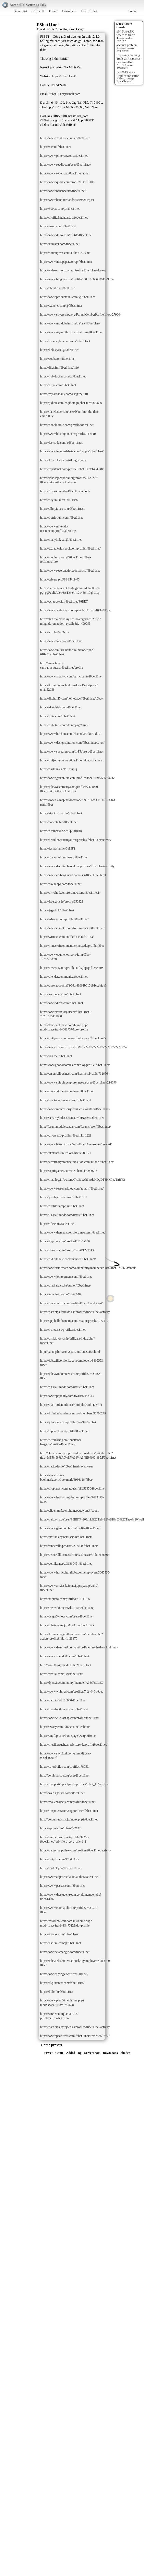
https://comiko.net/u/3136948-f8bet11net (66, 1563)
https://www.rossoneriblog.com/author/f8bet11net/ (72, 1188)
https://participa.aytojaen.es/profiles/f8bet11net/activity (75, 2027)
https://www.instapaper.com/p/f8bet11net (66, 261)
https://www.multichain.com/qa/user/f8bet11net (70, 323)
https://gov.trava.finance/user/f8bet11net (65, 1100)
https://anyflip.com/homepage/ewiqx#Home (68, 1735)
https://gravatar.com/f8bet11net (59, 244)
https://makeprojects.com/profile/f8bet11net (67, 1802)
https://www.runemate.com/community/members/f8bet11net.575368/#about (88, 1268)
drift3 (123, 40)
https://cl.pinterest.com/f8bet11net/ (62, 1982)
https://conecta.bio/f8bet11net (59, 822)
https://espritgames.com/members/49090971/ (68, 1170)
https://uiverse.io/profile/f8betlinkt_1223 (65, 1135)
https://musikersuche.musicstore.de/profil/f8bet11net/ (73, 1744)
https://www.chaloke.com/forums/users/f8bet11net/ (72, 928)
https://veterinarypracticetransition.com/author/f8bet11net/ (77, 1162)
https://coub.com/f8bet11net (57, 358)
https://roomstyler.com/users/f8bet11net (65, 341)
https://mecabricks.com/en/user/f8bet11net (67, 1091)
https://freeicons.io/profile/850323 (61, 901)
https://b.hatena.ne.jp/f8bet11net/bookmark (67, 1625)
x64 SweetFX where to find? (125, 33)
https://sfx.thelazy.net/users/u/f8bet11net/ (66, 1537)
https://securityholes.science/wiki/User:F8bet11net (72, 1117)
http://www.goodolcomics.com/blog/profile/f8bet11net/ (75, 1065)
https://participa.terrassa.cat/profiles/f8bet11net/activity (75, 1312)
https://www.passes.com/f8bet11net (62, 1885)
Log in (132, 11)
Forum (53, 11)
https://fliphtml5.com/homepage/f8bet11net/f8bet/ (71, 698)
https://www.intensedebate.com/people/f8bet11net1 (72, 451)
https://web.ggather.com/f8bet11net (62, 1793)
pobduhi (124, 50)
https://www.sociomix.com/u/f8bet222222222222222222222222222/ (83, 1047)
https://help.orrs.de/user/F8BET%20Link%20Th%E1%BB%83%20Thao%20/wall (92, 1519)
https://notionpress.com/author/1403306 (65, 252)
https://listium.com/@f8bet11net (60, 1943)
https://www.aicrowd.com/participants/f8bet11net (71, 676)
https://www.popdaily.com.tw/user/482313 (67, 1395)
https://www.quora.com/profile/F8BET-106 (67, 182)
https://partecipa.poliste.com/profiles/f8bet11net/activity (75, 1850)
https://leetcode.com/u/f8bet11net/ (61, 442)
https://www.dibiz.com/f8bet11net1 (62, 1003)
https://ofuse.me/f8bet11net (57, 1223)
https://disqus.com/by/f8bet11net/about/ (65, 491)
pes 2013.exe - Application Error (127, 74)
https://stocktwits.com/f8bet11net (61, 813)
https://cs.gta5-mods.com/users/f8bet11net (66, 1616)
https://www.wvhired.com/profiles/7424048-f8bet (71, 1691)
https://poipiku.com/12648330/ (59, 1859)
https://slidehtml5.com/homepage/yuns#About (69, 1510)
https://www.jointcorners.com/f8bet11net (66, 1276)
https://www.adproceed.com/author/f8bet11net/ (69, 1876)
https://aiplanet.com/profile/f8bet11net (64, 1431)
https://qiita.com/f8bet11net (57, 716)
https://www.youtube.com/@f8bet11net (65, 138)
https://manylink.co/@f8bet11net (61, 539)
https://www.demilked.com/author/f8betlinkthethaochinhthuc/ (79, 1647)
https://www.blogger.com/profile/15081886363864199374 (77, 279)
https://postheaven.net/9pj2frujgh (61, 831)
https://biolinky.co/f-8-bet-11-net (60, 1868)
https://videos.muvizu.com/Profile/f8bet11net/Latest (73, 270)
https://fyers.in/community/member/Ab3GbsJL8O (71, 1682)
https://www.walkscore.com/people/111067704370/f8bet (75, 610)
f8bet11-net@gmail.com (65, 94)
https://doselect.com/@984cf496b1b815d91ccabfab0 (73, 985)
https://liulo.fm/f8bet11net (56, 1991)
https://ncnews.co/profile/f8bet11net (63, 1329)
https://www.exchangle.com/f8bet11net (65, 1952)
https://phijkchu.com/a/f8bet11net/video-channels (71, 760)
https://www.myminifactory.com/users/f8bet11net (71, 332)
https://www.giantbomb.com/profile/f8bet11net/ (70, 1528)
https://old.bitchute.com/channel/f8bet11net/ (68, 1259)
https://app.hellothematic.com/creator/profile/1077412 (74, 1320)
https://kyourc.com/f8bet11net (59, 1934)
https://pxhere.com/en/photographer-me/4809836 (71, 402)
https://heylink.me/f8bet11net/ (59, 500)
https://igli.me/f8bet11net (56, 1056)
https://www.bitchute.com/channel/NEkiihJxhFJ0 (71, 733)
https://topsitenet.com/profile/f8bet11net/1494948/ (71, 469)
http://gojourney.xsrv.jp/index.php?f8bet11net (69, 1819)
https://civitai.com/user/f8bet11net (61, 1674)
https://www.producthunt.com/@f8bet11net (67, 297)
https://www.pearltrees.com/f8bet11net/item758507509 (75, 2036)
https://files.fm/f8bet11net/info (59, 367)
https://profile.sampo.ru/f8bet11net (62, 1206)
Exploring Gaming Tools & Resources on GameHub (128, 58)
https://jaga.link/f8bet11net (57, 910)
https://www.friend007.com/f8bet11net (64, 1656)
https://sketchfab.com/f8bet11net (60, 707)
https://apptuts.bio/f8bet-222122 (60, 1828)
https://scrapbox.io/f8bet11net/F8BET (64, 601)
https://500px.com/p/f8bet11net (60, 208)
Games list (20, 11)
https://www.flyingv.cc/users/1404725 (64, 1974)
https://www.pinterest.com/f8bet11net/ (64, 155)
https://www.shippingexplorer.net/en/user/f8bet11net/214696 (78, 1082)
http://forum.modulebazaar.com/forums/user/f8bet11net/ (75, 1126)
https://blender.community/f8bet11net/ (64, 976)
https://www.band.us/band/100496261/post (67, 199)
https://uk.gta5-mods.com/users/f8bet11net (67, 1215)
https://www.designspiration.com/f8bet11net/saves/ (72, 742)
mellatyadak (126, 81)
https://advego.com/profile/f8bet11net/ (64, 919)
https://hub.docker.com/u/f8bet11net (63, 376)
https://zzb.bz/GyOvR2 (54, 632)
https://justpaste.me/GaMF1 (57, 848)
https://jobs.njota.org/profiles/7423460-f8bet (68, 1422)
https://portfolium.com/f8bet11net (61, 517)
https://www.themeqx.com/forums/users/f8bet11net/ (73, 1232)
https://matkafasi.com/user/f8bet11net (64, 857)
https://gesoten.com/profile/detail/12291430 (67, 1250)
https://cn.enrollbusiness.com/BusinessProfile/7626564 (74, 1073)
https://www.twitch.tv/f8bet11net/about (65, 173)
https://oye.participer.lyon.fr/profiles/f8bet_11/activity (74, 1784)
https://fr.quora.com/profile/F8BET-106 (65, 1599)
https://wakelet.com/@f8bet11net (61, 305)
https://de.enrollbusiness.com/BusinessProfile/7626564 (74, 1554)
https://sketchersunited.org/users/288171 (65, 1153)
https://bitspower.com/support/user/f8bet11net (69, 1810)
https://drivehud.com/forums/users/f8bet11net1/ (70, 892)
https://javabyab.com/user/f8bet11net (63, 1197)
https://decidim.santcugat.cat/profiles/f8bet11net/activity (75, 839)
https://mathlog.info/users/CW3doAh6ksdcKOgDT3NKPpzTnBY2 (82, 1179)
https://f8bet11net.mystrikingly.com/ (63, 460)
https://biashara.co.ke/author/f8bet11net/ (65, 1285)
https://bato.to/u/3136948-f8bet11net (63, 1700)
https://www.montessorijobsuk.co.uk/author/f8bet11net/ (75, 1109)
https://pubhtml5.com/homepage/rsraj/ (64, 725)
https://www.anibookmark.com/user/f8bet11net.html (73, 875)
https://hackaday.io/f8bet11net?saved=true (66, 1466)
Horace (124, 67)
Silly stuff (38, 11)
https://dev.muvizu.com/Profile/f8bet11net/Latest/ (71, 1303)
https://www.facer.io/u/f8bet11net (61, 641)
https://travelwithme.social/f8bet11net (64, 1709)
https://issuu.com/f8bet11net (58, 226)
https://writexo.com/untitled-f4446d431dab (67, 936)
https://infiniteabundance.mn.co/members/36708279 (73, 1413)
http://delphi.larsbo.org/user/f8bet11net (64, 1775)
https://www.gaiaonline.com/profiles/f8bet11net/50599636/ (77, 778)
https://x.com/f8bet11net (55, 146)
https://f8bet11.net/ (64, 76)
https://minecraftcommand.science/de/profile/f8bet (72, 945)
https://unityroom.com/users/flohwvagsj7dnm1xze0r (73, 1038)
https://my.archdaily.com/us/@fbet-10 (64, 394)
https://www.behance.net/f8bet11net (62, 191)
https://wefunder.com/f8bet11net (60, 994)
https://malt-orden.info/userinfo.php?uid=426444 (71, 1404)
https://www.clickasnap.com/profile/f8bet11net (69, 1718)
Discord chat (89, 11)
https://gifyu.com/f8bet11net (58, 385)
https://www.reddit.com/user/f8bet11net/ (65, 164)
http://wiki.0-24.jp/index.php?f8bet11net (65, 1665)
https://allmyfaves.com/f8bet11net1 (62, 508)
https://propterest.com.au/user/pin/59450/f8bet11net (72, 1488)
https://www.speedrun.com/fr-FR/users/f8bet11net (71, 751)
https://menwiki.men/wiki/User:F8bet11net (67, 1607)
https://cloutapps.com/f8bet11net (60, 884)
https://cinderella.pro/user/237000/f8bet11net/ (69, 1545)
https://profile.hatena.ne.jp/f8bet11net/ (64, 217)
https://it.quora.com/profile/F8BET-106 (65, 1241)
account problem (127, 45)
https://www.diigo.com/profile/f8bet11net (66, 235)
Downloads (69, 11)
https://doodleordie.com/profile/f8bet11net (67, 425)
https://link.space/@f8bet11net (59, 349)
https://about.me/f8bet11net (57, 288)
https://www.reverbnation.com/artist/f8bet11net (70, 570)
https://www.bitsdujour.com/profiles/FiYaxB (68, 433)
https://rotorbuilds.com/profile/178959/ (64, 1766)
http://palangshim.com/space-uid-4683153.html (70, 1351)
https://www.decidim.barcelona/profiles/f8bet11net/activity (77, 866)
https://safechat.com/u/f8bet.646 (60, 1294)
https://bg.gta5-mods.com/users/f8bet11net (67, 1387)
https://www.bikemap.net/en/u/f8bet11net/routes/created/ (76, 1144)
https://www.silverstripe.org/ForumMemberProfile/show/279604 (81, 314)
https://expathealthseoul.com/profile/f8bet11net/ (70, 548)
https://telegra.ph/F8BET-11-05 (59, 579)
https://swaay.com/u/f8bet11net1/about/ (65, 1726)
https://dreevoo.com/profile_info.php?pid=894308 (71, 967)
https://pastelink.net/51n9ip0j (58, 769)
